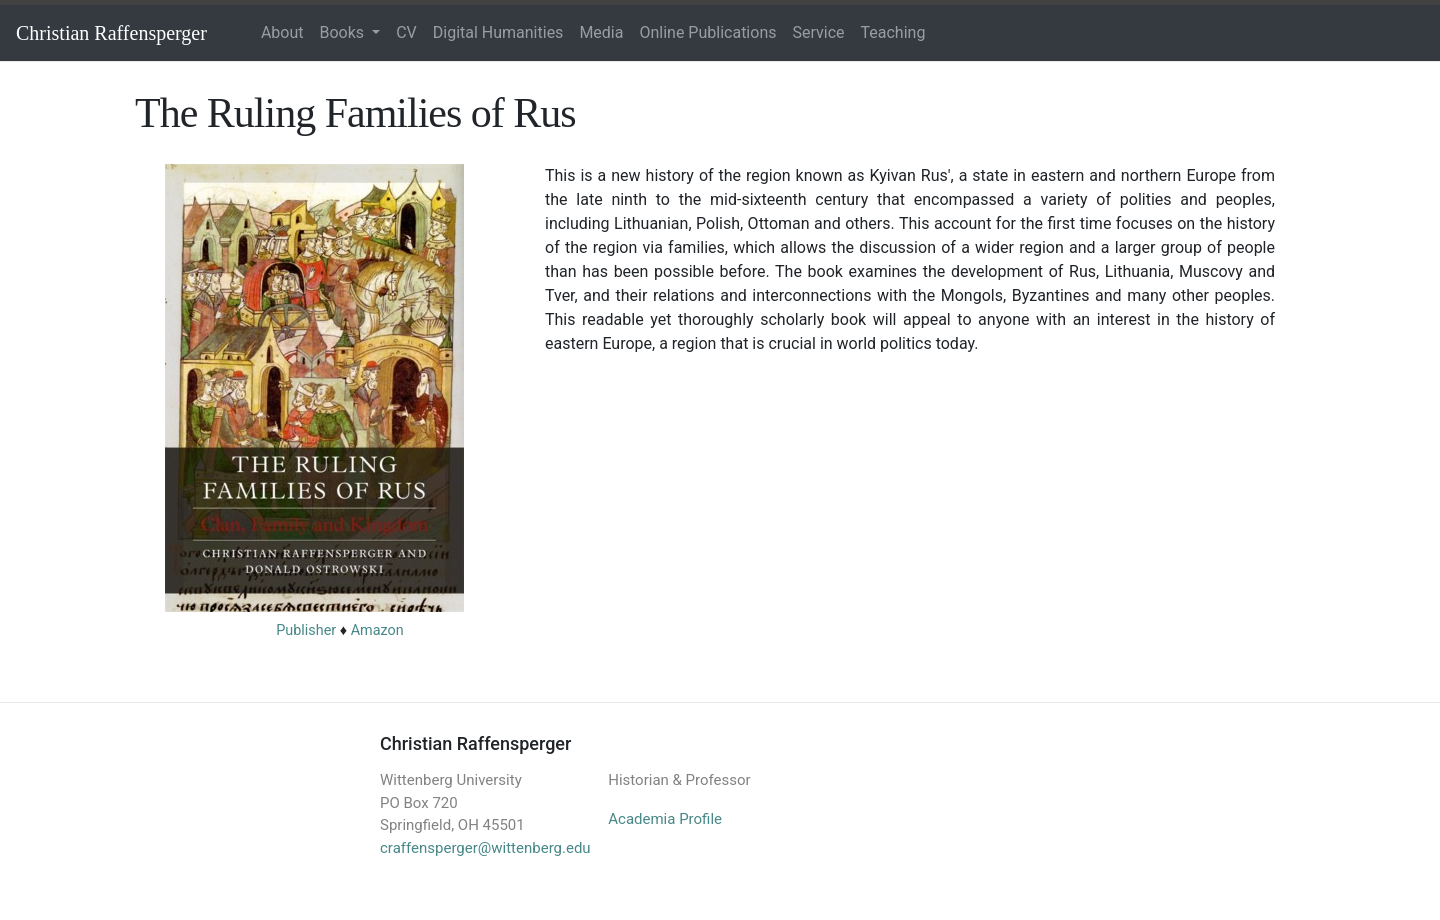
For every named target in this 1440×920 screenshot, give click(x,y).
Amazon (377, 630)
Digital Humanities (498, 32)
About (282, 32)
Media (601, 32)
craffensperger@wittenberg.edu (485, 848)
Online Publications (707, 32)
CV (406, 32)
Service (818, 32)
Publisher (306, 630)
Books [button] (344, 32)
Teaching (893, 32)
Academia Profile (665, 819)
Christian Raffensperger (111, 33)
